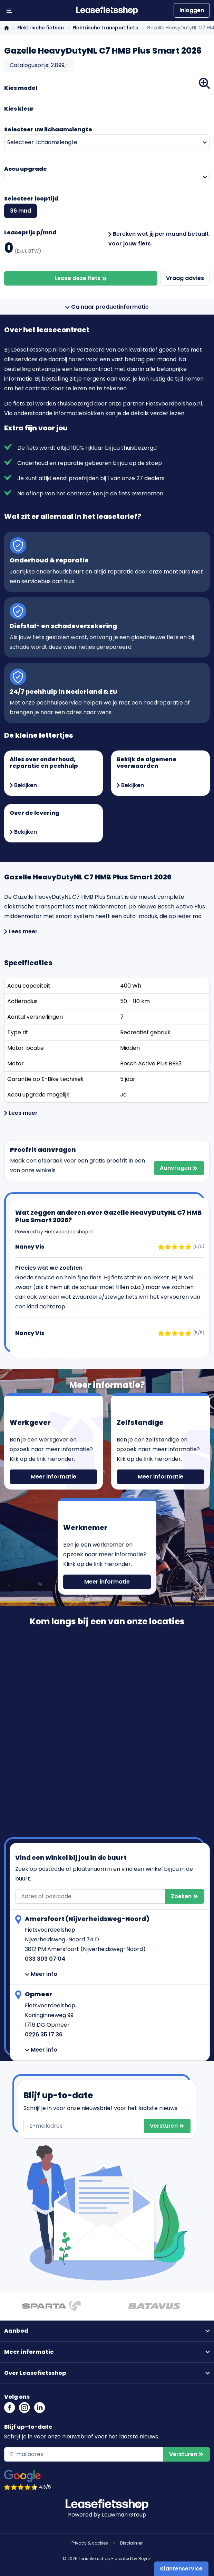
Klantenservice (181, 2569)
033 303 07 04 (45, 1959)
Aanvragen (179, 1168)
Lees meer (21, 931)
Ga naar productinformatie (107, 307)
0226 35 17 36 (43, 2034)
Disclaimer (131, 2543)
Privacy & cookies (90, 2543)
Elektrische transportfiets (105, 27)
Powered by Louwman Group (107, 2515)
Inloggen (191, 10)
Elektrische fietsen (40, 27)
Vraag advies (185, 278)
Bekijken (23, 785)
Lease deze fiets (81, 278)
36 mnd (20, 211)
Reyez (144, 2558)
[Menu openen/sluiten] (9, 10)
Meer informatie (53, 1477)
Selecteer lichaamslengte (42, 142)
